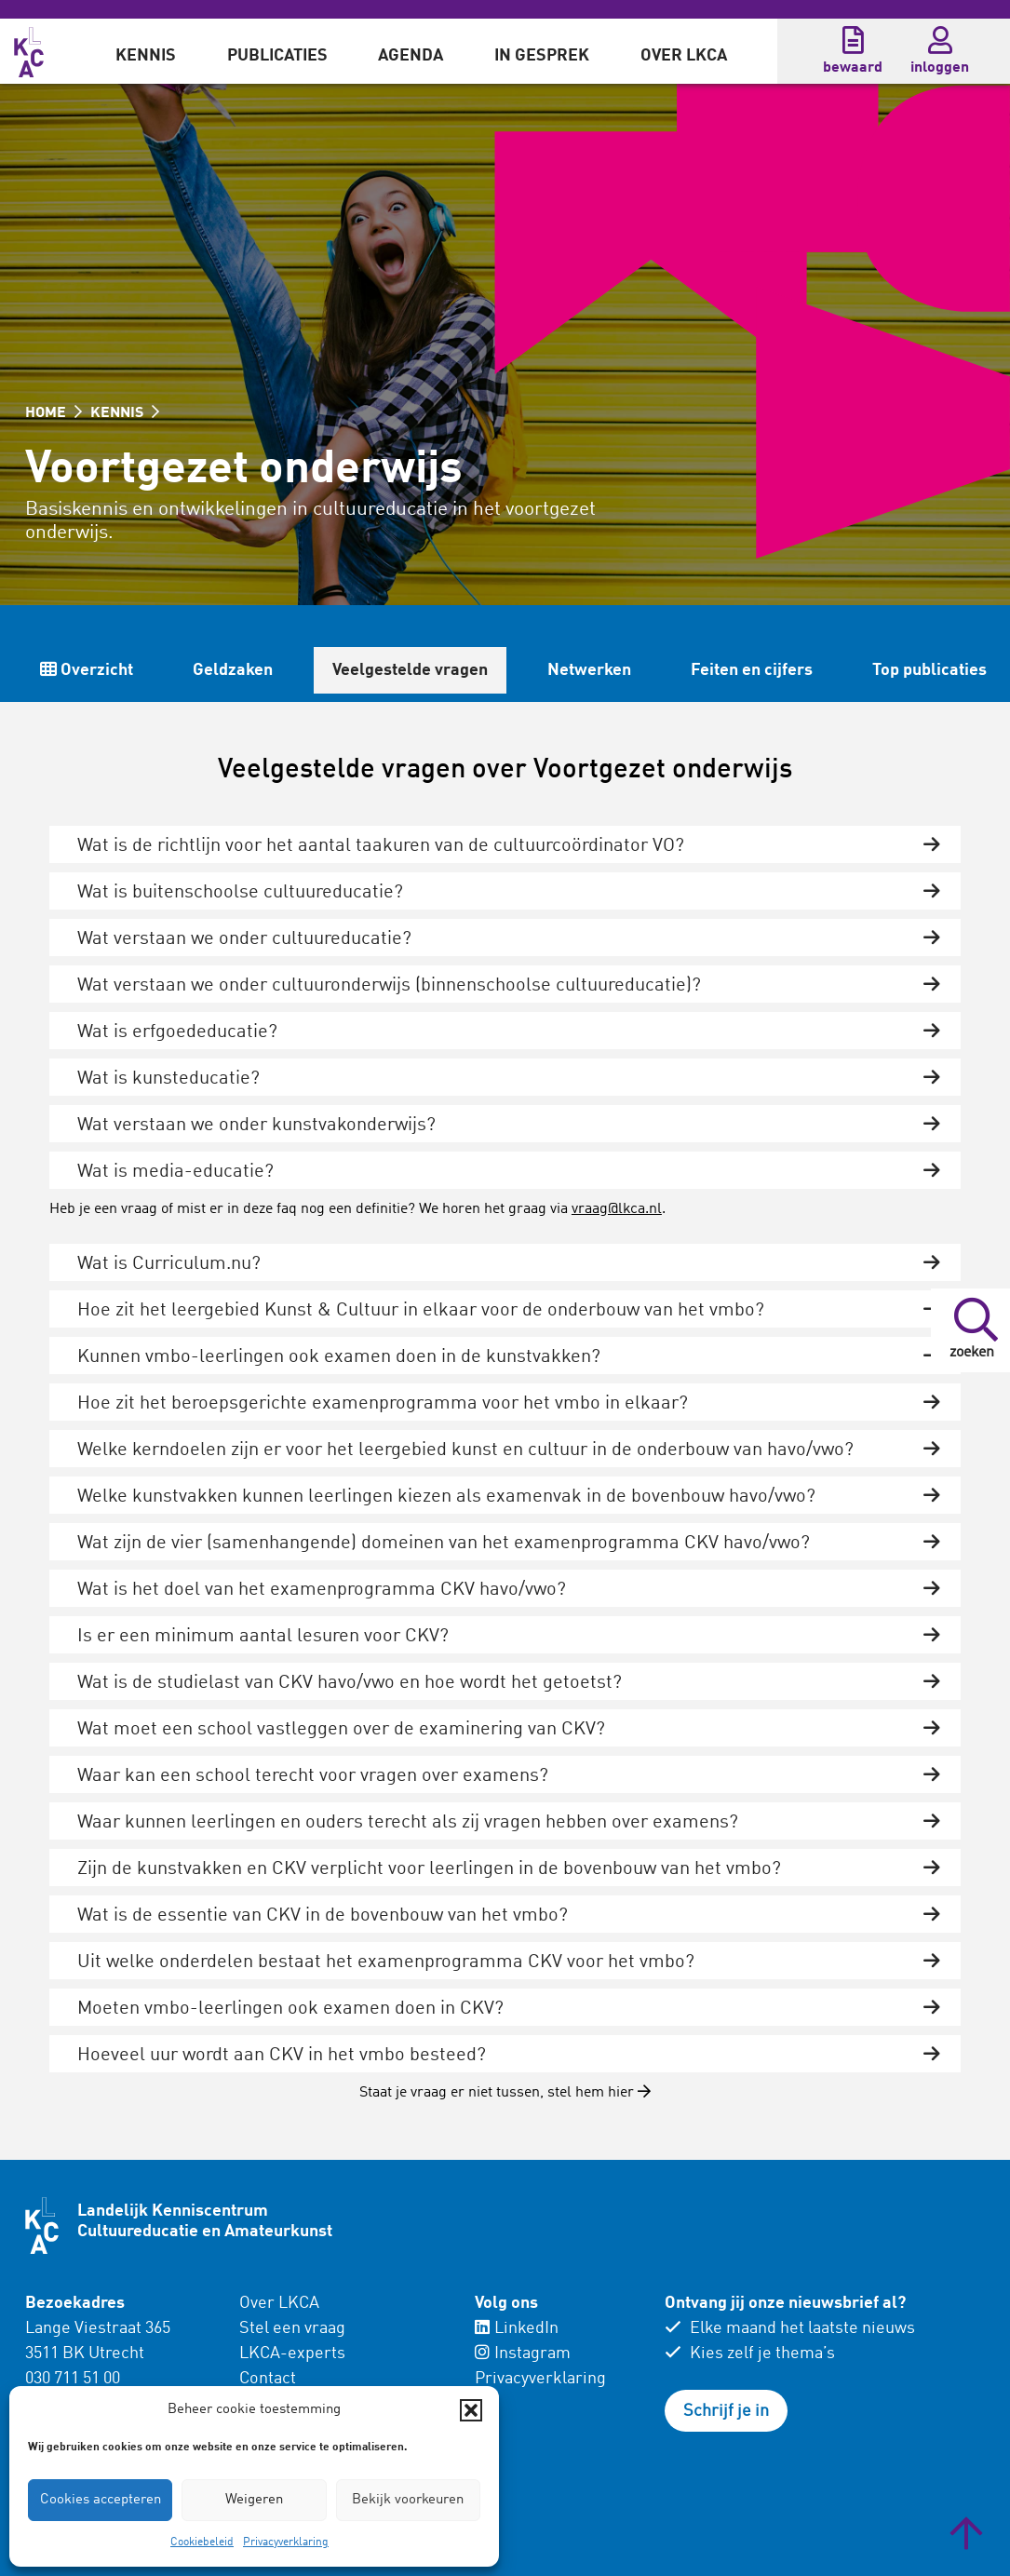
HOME (53, 413)
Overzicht (86, 670)
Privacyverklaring (286, 2542)
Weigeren (254, 2500)
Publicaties (277, 55)
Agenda (410, 55)
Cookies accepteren (100, 2500)
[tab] (505, 844)
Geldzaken (233, 670)
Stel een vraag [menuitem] (292, 2328)
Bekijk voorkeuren (408, 2500)
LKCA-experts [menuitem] (292, 2353)
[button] (471, 2410)
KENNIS (124, 413)
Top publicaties (929, 670)
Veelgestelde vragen (410, 670)
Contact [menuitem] (267, 2378)
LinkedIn (517, 2328)
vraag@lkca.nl (617, 1209)
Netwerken (589, 670)
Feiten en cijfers (752, 670)
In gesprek (541, 55)
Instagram (523, 2353)
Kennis (145, 55)
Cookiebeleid (202, 2542)
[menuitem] (145, 51)
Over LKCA (683, 55)
